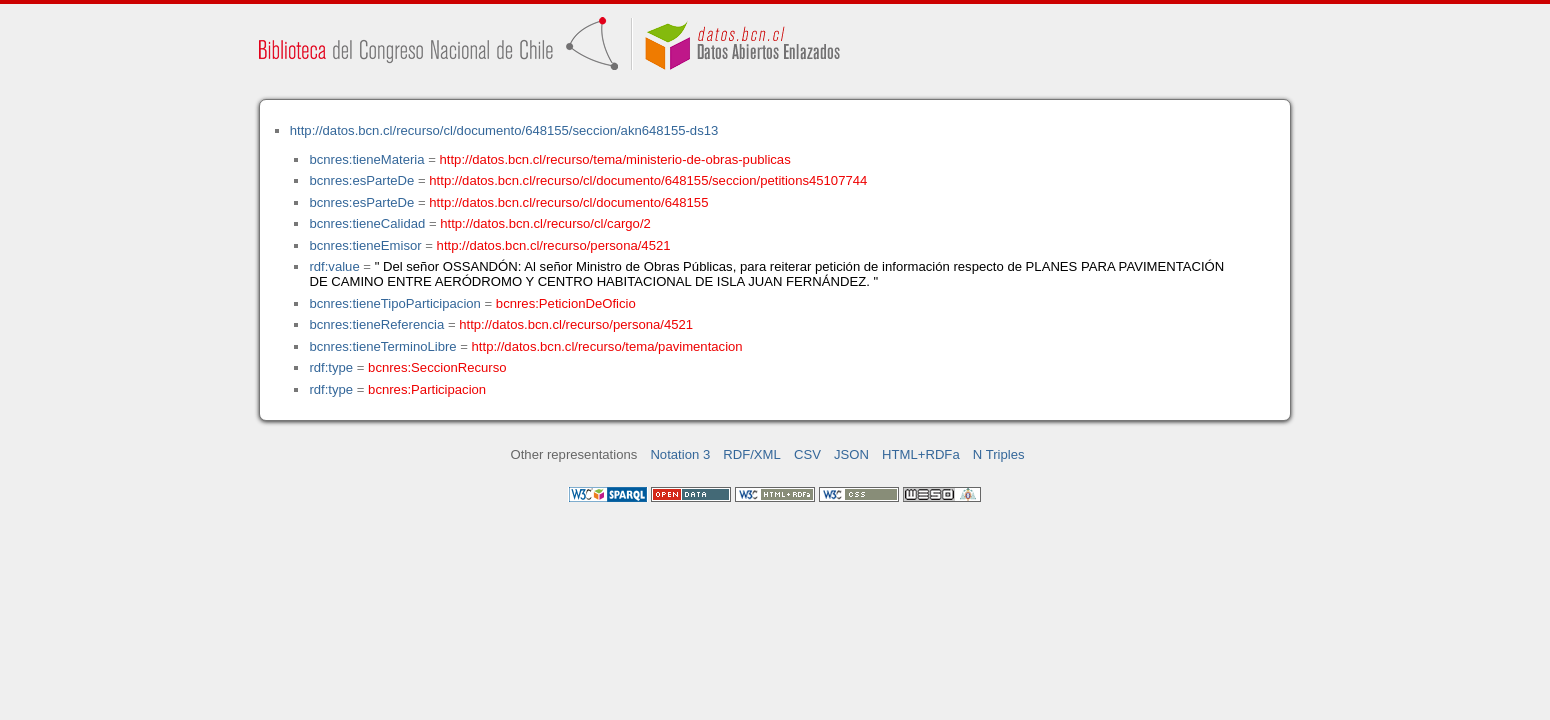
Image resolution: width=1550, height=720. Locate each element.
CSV (807, 454)
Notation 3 (680, 454)
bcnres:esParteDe (361, 180)
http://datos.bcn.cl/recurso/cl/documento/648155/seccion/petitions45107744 (648, 180)
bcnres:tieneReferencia (376, 324)
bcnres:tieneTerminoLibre (382, 346)
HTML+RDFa (921, 454)
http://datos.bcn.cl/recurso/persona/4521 (554, 245)
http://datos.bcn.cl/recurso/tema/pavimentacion (607, 346)
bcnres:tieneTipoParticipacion (394, 303)
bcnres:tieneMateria (366, 159)
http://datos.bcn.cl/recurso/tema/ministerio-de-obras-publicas (615, 159)
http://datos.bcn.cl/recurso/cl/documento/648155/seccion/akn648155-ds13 (504, 130)
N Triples (999, 454)
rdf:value (334, 266)
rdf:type (331, 367)
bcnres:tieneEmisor (365, 245)
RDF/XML (752, 454)
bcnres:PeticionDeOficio (566, 303)
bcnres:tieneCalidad (367, 223)
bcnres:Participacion (427, 389)
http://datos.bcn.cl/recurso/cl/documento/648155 (568, 202)
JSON (851, 454)
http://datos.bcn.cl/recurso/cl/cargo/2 (545, 223)
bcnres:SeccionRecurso (437, 367)
